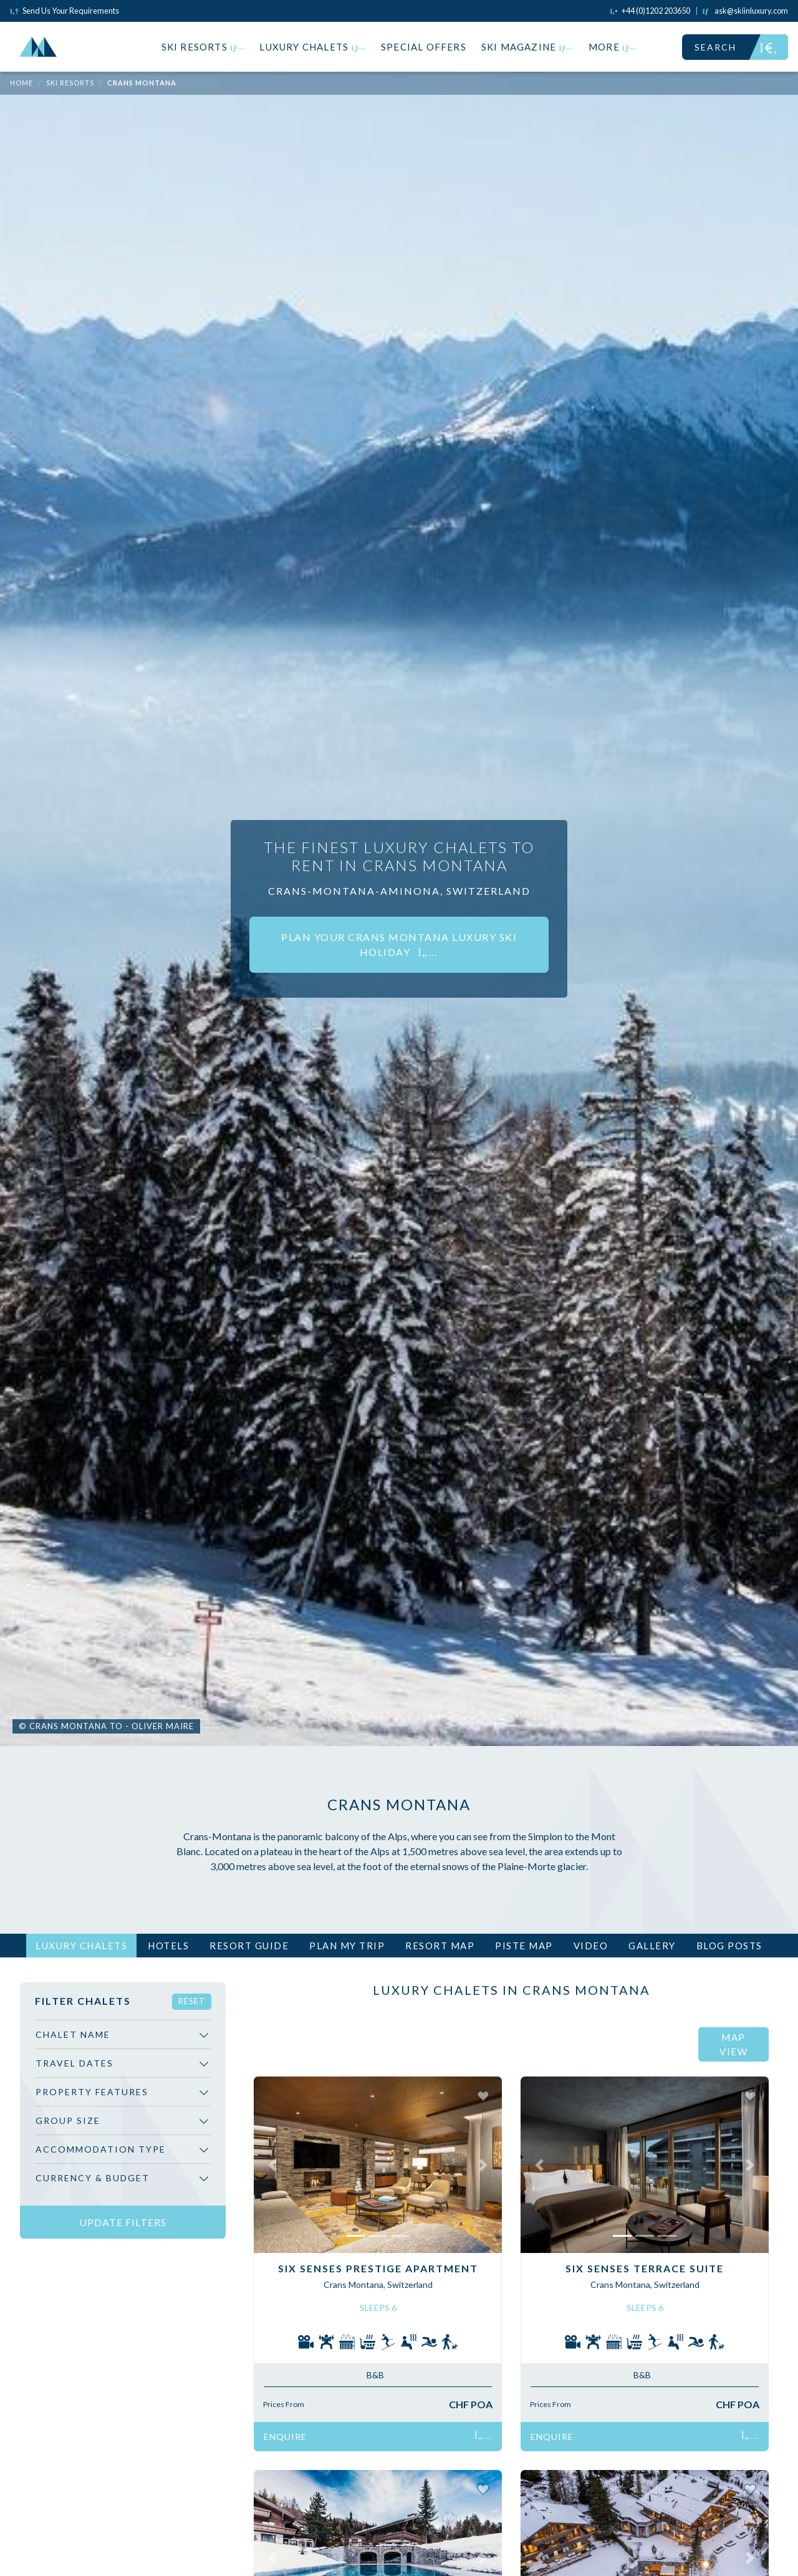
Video (591, 1945)
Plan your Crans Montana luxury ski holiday (399, 944)
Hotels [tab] (168, 1945)
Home (21, 83)
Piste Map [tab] (524, 1945)
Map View (733, 2044)
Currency (93, 2178)
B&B (375, 2375)
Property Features (92, 2091)
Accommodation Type (101, 2149)
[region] (123, 2110)
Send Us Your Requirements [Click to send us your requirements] (64, 11)
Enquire (378, 2436)
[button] (272, 2164)
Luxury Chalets (312, 46)
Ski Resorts (203, 46)
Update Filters (122, 2222)
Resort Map (439, 1945)
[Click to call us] (650, 11)
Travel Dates (74, 2063)
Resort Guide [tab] (249, 1945)
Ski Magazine (527, 46)
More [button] (613, 46)
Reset (191, 2001)
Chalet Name (73, 2034)
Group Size (68, 2120)
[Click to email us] (745, 11)
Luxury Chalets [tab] (81, 1945)
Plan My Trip (347, 1945)
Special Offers (423, 46)
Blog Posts (729, 1945)
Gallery (652, 1945)
